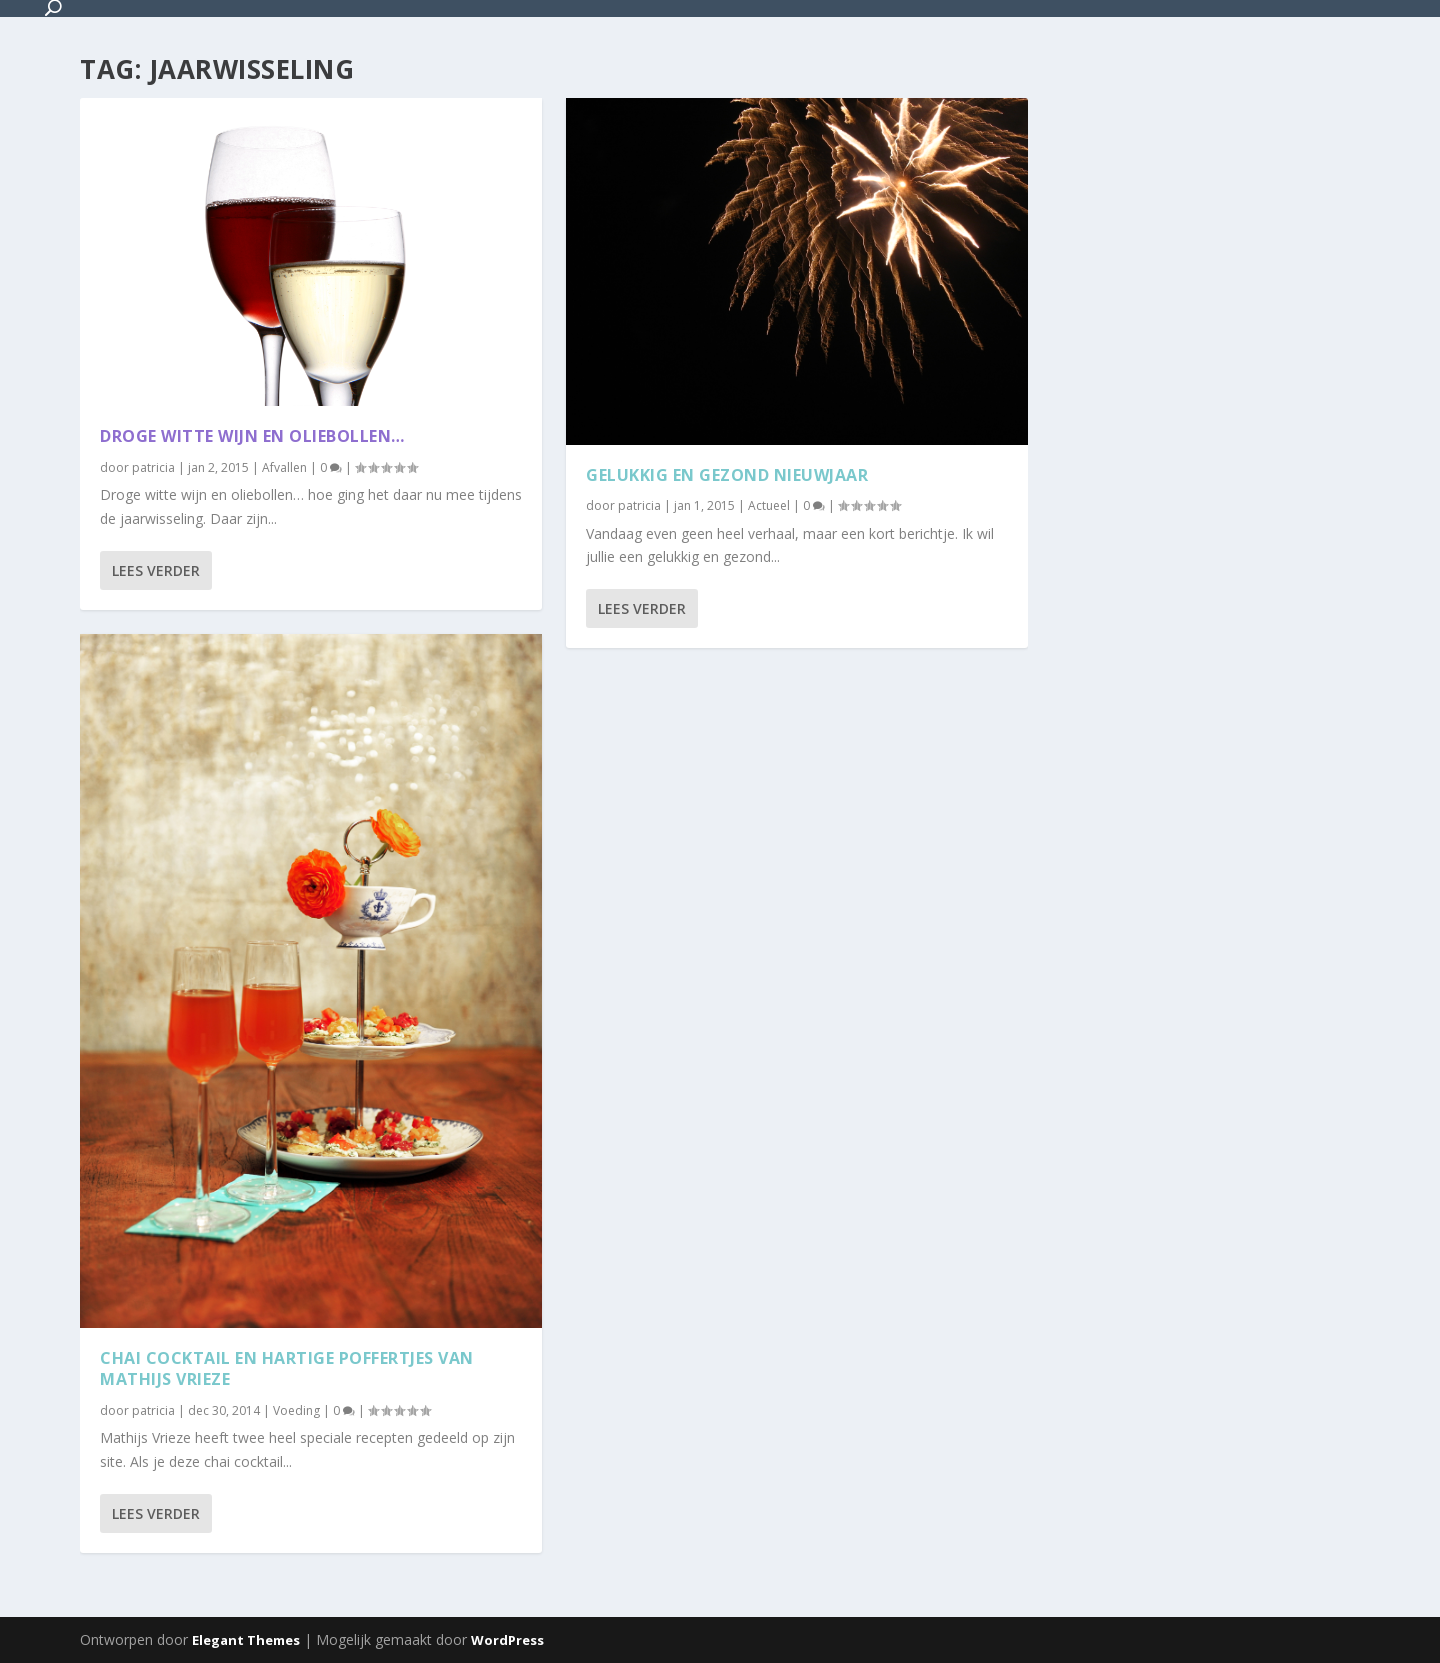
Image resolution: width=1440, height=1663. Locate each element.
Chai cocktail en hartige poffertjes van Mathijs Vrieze (287, 1368)
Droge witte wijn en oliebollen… (252, 436)
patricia (153, 467)
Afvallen (284, 467)
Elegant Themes (246, 1640)
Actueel (769, 505)
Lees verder (156, 570)
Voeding (296, 1410)
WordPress (507, 1640)
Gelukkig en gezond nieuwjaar (727, 474)
